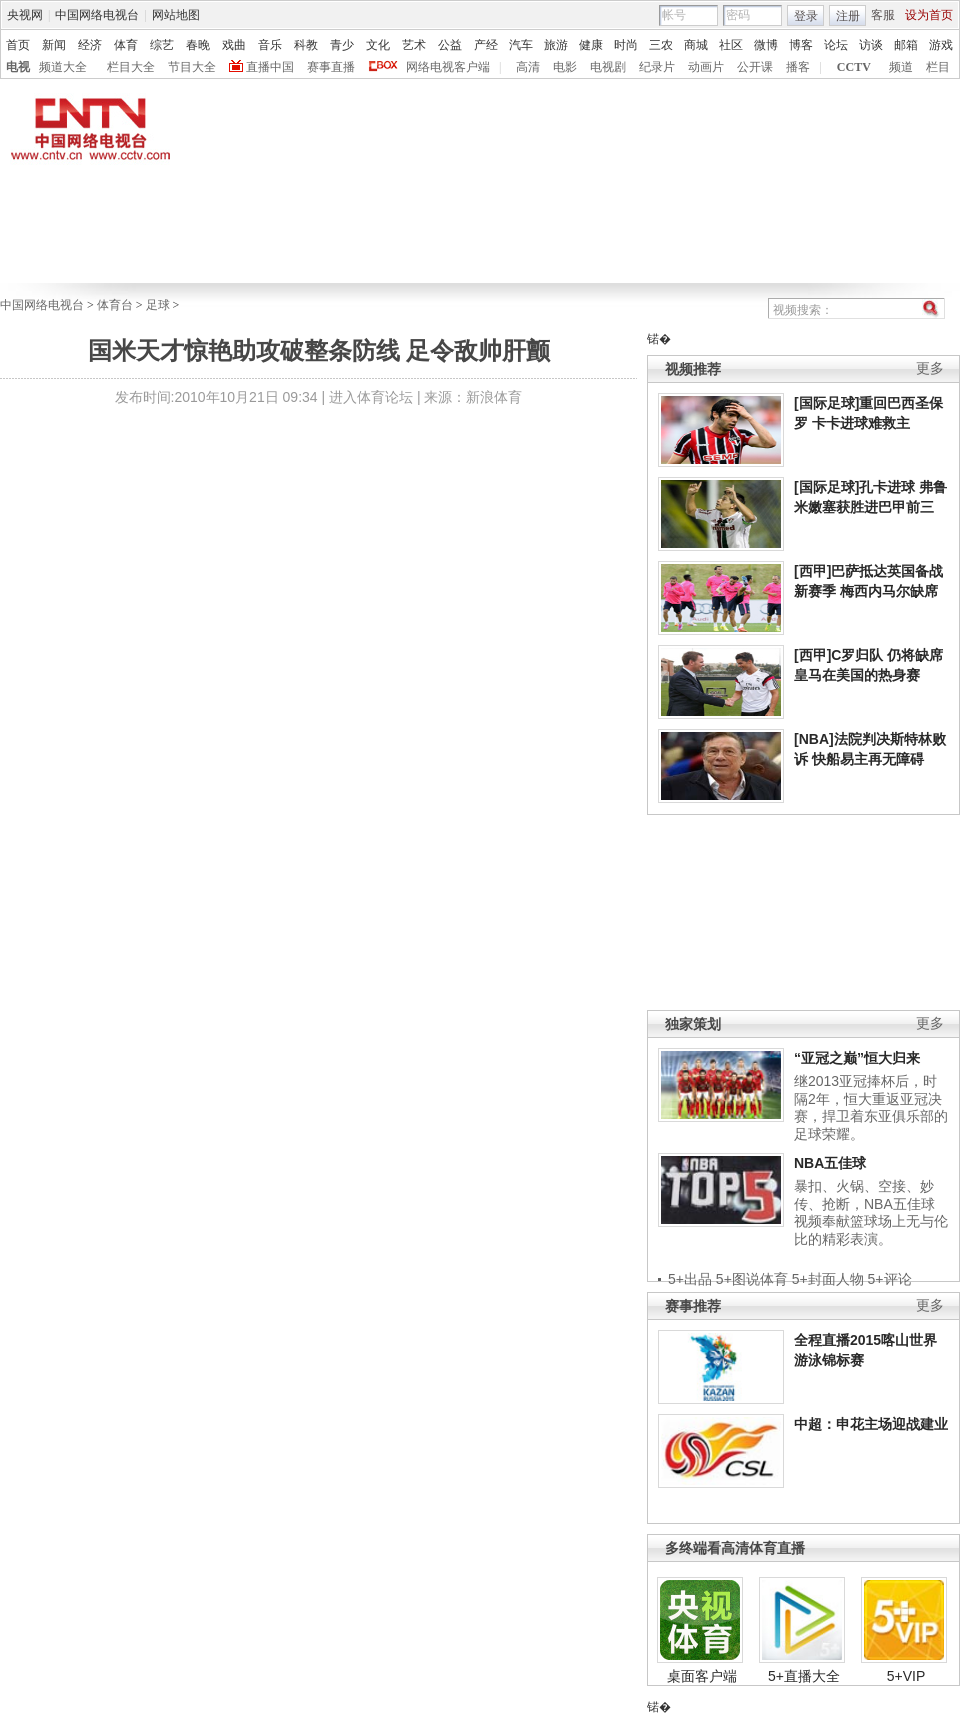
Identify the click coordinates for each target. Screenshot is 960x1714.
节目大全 (192, 67)
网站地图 (176, 15)
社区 (731, 45)
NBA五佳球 (830, 1163)
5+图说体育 (752, 1279)
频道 (901, 67)
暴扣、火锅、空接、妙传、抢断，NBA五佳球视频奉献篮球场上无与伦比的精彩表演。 (871, 1212)
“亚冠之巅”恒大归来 (857, 1058)
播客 (798, 67)
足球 (158, 305)
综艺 (162, 45)
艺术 (414, 45)
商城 (696, 45)
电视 (18, 67)
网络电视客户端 (448, 67)
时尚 (626, 45)
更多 (930, 368)
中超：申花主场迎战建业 (871, 1424)
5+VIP (906, 1676)
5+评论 (890, 1279)
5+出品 (690, 1279)
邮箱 (906, 45)
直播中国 (270, 67)
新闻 (54, 45)
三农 (661, 45)
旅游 (556, 45)
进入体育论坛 (371, 397)
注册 (848, 16)
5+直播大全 (804, 1676)
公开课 (755, 67)
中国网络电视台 (97, 15)
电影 (565, 67)
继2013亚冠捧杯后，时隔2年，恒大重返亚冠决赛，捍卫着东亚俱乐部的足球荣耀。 (871, 1107)
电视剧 (608, 67)
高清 (528, 67)
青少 (342, 45)
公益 (450, 45)
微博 (766, 45)
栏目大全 (131, 67)
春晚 (198, 45)
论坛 (836, 45)
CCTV (854, 67)
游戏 (941, 45)
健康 (591, 45)
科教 (306, 45)
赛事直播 (331, 67)
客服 (883, 15)
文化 (378, 45)
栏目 (938, 67)
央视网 (25, 15)
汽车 (521, 45)
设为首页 (929, 15)
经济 (90, 45)
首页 (18, 45)
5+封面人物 (828, 1279)
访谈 (871, 45)
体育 (126, 45)
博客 (801, 45)
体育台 (115, 305)
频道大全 (63, 67)
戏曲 (234, 45)
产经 (486, 45)
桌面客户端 (702, 1676)
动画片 (706, 67)
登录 (806, 16)
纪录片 (657, 67)
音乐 (270, 45)
